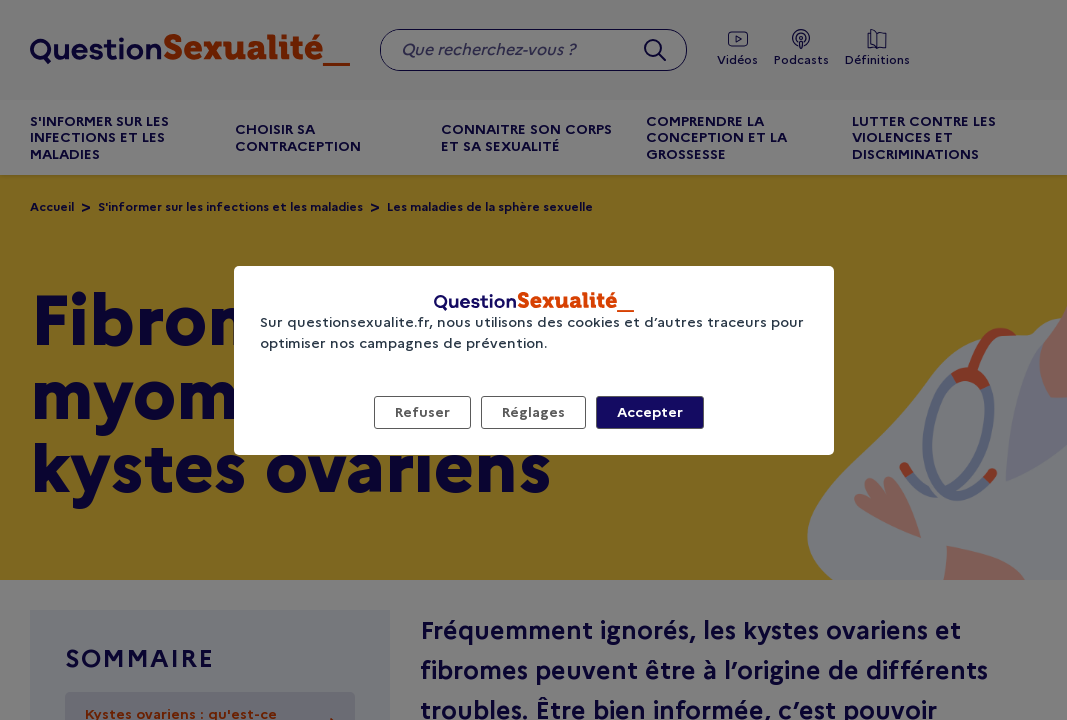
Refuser (422, 412)
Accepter (650, 412)
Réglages (533, 412)
